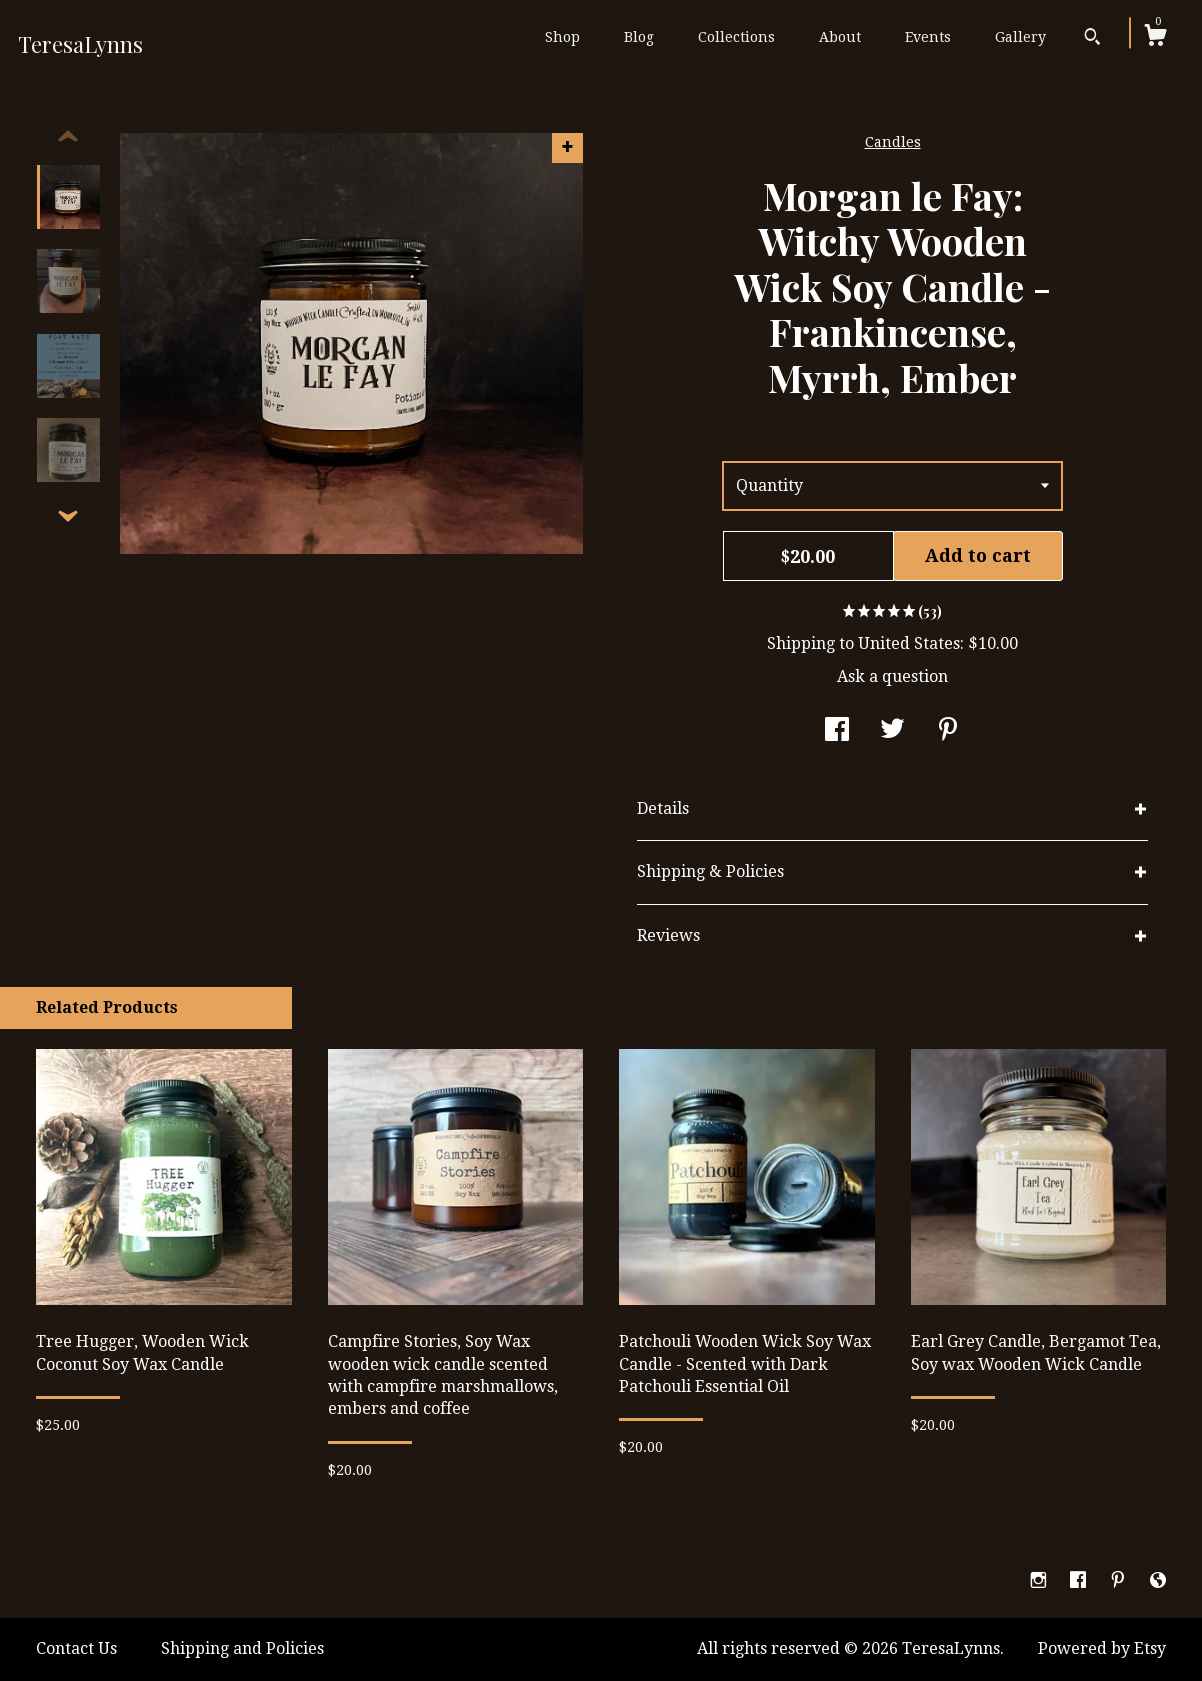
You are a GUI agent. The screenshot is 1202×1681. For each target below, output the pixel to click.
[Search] (1092, 39)
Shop (562, 37)
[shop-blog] (1158, 1580)
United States (909, 643)
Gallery (1020, 37)
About (840, 37)
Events (928, 37)
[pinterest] (1120, 1580)
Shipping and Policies (242, 1648)
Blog (639, 37)
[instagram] (1040, 1580)
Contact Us (76, 1648)
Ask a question (892, 676)
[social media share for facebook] (837, 731)
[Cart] (1155, 38)
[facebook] (1080, 1580)
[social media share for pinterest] (948, 731)
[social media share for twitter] (892, 731)
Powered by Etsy (1102, 1648)
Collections (736, 37)
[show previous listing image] (68, 137)
